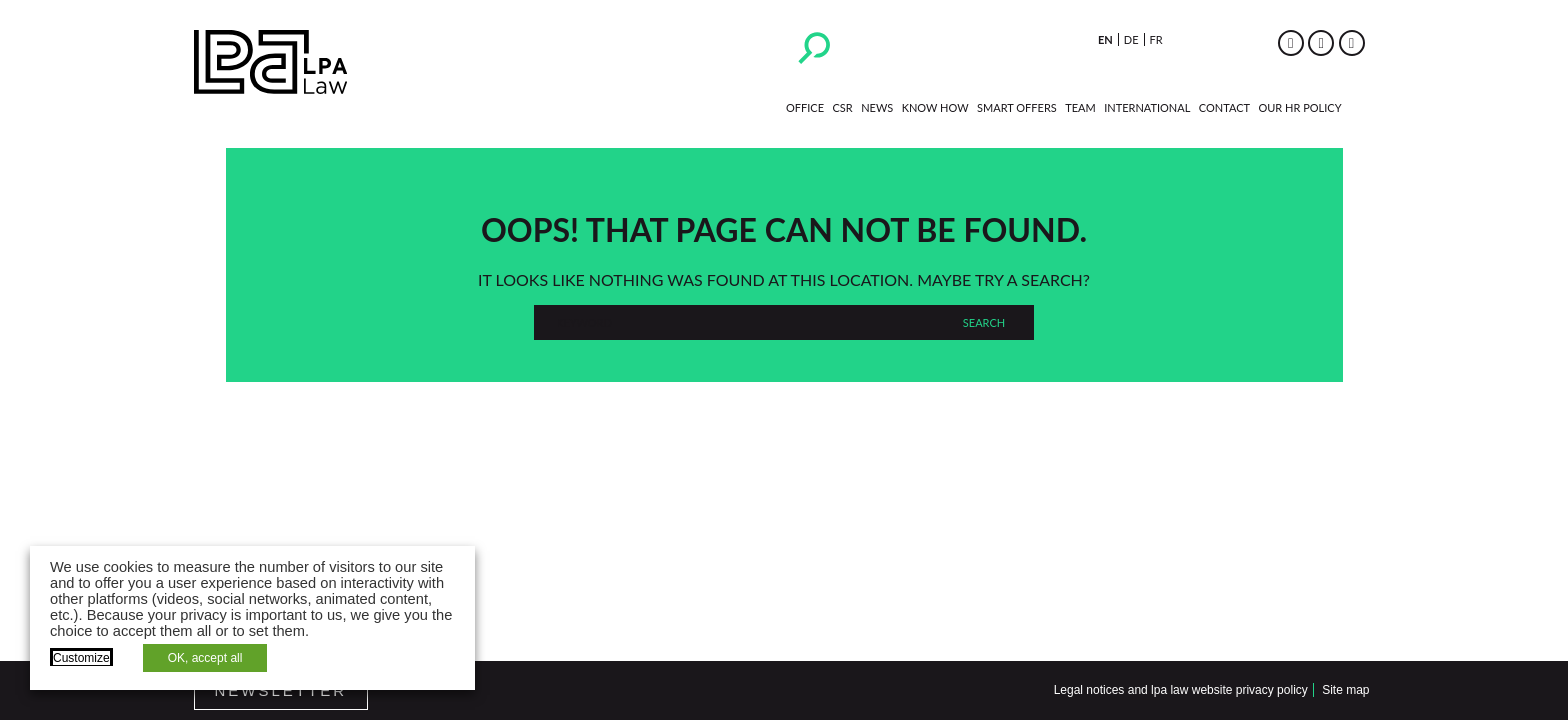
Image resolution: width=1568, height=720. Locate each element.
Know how (935, 107)
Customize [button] (81, 658)
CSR (842, 107)
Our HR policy (1299, 107)
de (1131, 39)
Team (1080, 107)
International (1147, 107)
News (877, 107)
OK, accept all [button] (205, 658)
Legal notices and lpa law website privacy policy (1181, 690)
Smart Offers (1017, 107)
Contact (1224, 107)
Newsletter (281, 690)
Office (805, 107)
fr (1156, 39)
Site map (1345, 690)
